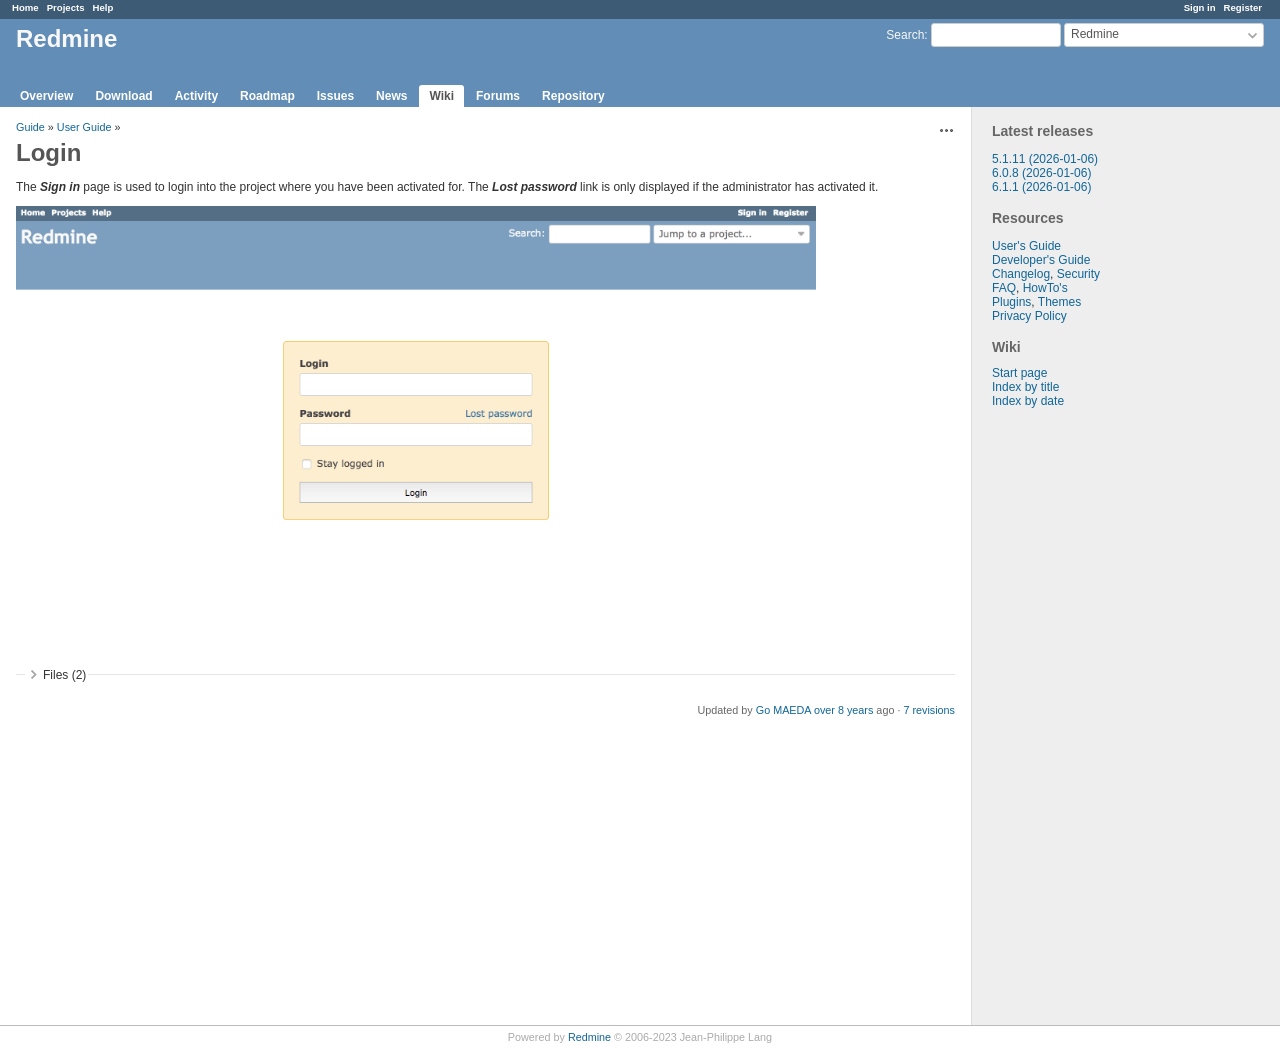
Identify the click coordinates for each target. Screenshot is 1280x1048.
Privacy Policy (1029, 316)
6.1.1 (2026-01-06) (1041, 187)
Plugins (1011, 302)
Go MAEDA (783, 710)
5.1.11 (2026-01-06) (1045, 159)
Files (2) (64, 675)
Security (1078, 274)
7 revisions (929, 710)
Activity (196, 96)
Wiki (441, 96)
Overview (46, 96)
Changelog (1021, 274)
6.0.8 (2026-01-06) (1041, 173)
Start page (1019, 373)
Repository (573, 96)
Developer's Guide (1041, 260)
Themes (1059, 302)
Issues (335, 96)
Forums (498, 96)
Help (103, 7)
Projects (66, 7)
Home (25, 7)
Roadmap (267, 96)
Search (905, 35)
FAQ (1004, 288)
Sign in (1200, 7)
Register (1243, 7)
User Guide (84, 127)
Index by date (1028, 401)
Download (123, 96)
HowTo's (1045, 288)
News (391, 96)
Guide (30, 127)
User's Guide (1026, 246)
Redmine (589, 1037)
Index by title (1025, 387)
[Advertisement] (1072, 722)
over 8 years (843, 710)
